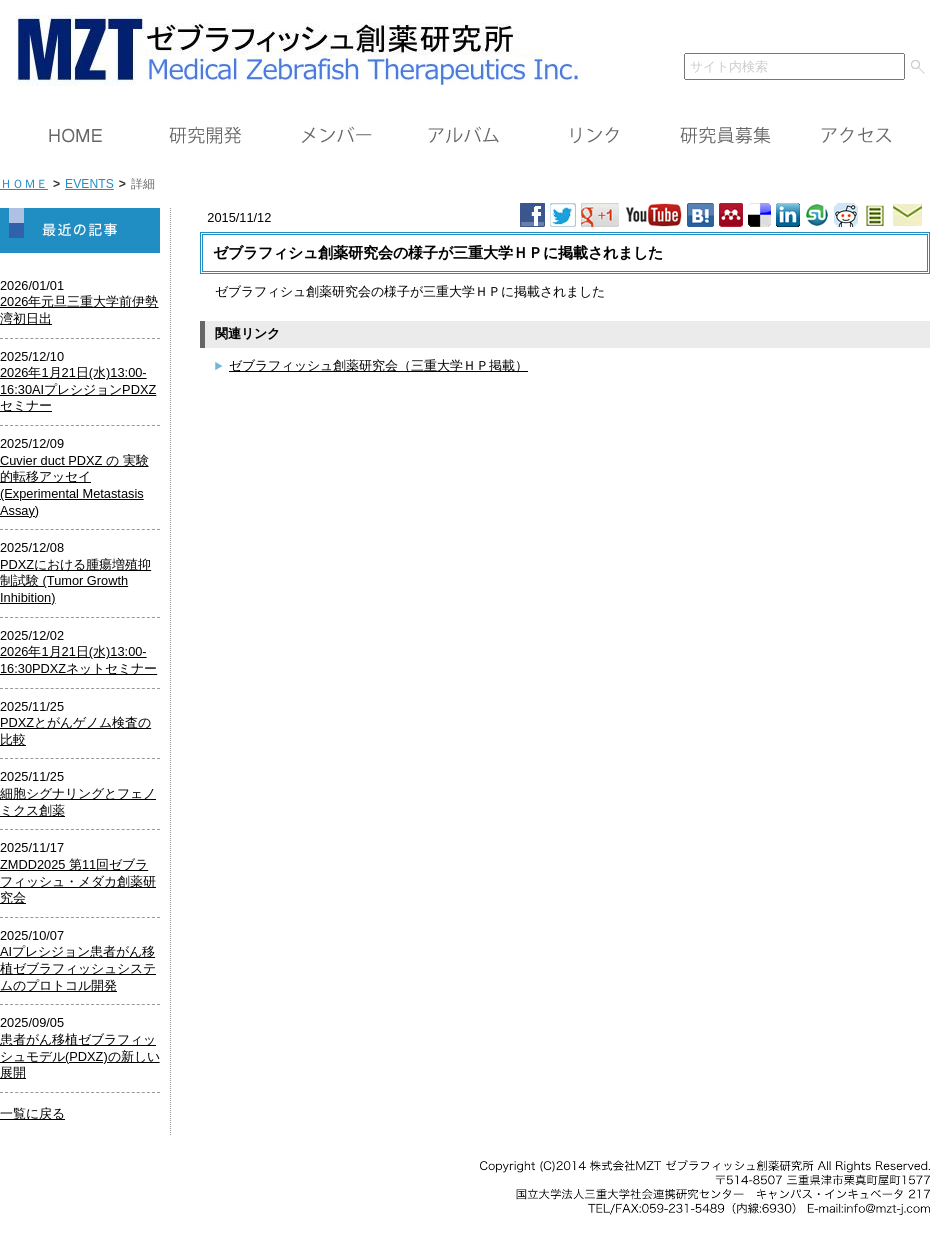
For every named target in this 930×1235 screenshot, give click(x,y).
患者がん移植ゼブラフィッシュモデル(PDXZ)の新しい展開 (80, 1056)
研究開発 (205, 136)
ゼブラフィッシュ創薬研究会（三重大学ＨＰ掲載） (378, 365)
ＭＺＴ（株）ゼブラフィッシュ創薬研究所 (290, 47)
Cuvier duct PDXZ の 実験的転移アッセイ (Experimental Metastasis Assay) (74, 485)
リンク (595, 136)
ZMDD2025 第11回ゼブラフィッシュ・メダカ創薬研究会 (78, 881)
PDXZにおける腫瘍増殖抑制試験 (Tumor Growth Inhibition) (75, 581)
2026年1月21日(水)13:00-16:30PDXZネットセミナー (78, 660)
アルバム (465, 136)
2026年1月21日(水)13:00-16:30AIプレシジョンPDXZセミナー (78, 389)
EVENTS (89, 184)
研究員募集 (725, 136)
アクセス (855, 136)
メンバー (335, 136)
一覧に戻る (32, 1113)
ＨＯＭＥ (75, 136)
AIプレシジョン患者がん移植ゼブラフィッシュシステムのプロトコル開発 (78, 968)
